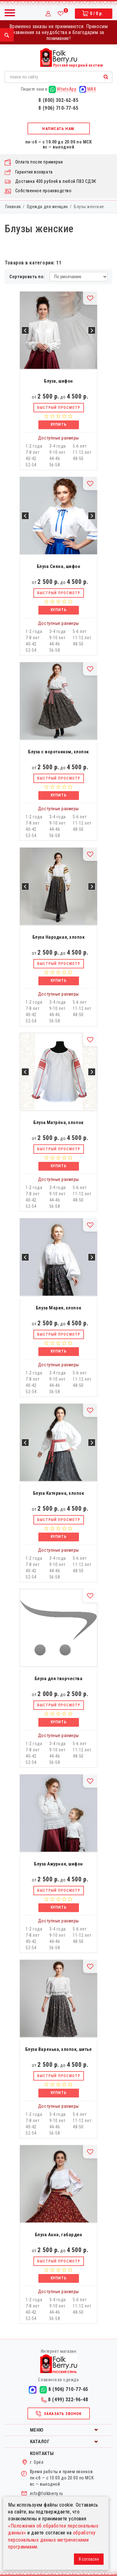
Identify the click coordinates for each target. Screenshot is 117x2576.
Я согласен (89, 2559)
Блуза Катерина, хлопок (58, 1493)
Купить (58, 424)
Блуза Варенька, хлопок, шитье (58, 2049)
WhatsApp (63, 89)
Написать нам (58, 128)
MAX (87, 89)
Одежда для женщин (47, 206)
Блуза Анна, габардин (58, 2234)
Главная (13, 206)
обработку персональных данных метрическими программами (52, 2540)
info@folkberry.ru (46, 2493)
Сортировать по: (27, 276)
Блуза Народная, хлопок (58, 937)
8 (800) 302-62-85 (58, 100)
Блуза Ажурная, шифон (58, 1864)
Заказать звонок (58, 2414)
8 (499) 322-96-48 (64, 2400)
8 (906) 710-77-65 (58, 108)
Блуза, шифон (58, 381)
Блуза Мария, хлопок (58, 1308)
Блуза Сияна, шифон (58, 566)
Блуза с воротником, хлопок (58, 752)
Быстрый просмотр (58, 407)
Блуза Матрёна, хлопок (58, 1122)
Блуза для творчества (59, 1678)
